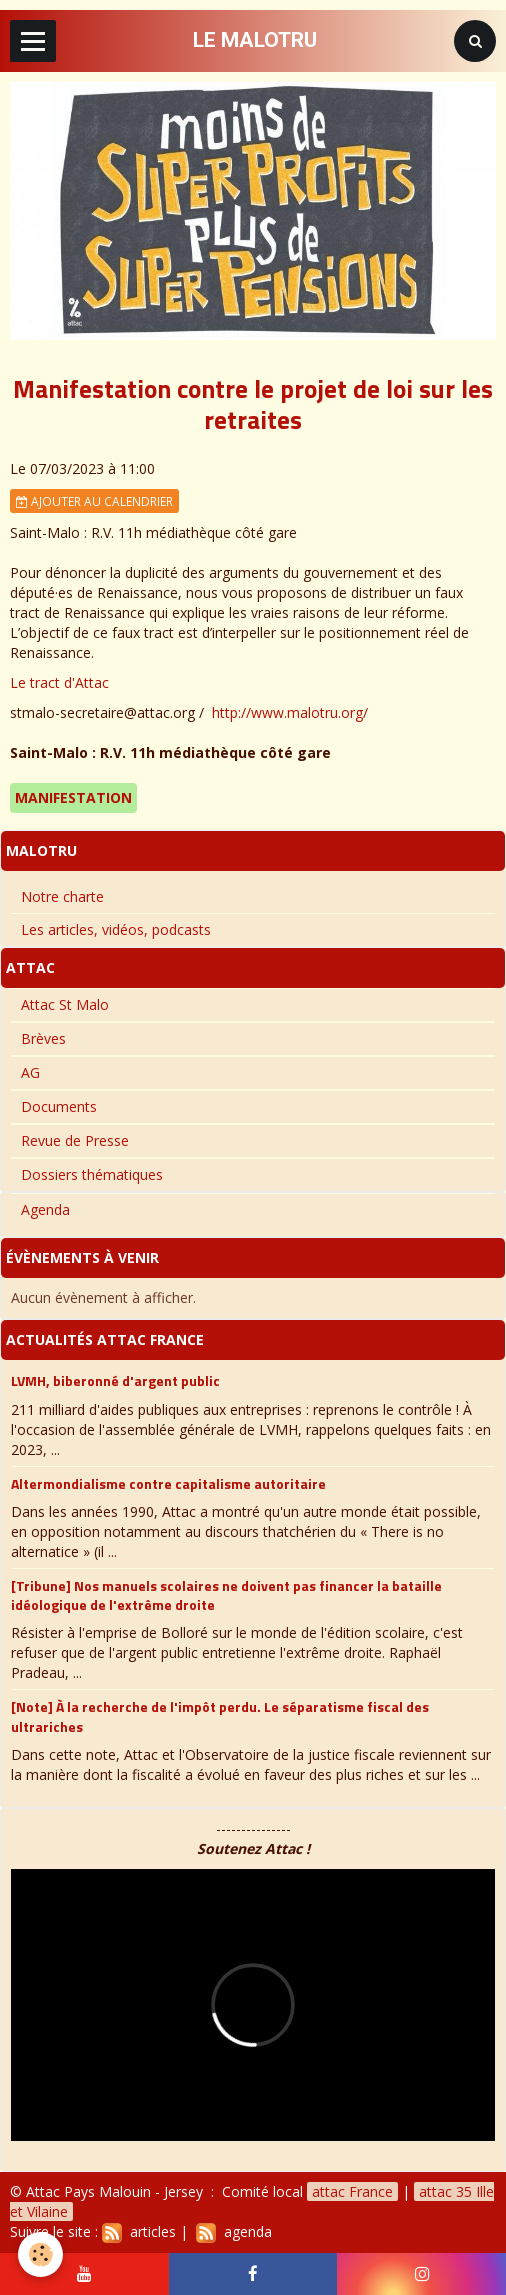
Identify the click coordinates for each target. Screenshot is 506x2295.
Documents (59, 1106)
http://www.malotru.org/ (290, 712)
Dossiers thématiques (92, 1174)
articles (139, 2231)
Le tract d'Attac (59, 682)
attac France (352, 2191)
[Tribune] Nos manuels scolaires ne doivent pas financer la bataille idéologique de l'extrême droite (226, 1595)
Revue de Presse (75, 1140)
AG (30, 1072)
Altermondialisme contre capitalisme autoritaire (168, 1482)
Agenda (45, 1209)
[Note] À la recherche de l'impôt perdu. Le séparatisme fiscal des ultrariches (220, 1716)
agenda (234, 2231)
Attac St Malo (65, 1004)
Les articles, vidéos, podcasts (116, 929)
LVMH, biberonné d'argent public (115, 1380)
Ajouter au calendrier (94, 501)
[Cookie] (40, 2254)
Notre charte (62, 896)
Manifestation (73, 797)
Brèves (43, 1038)
